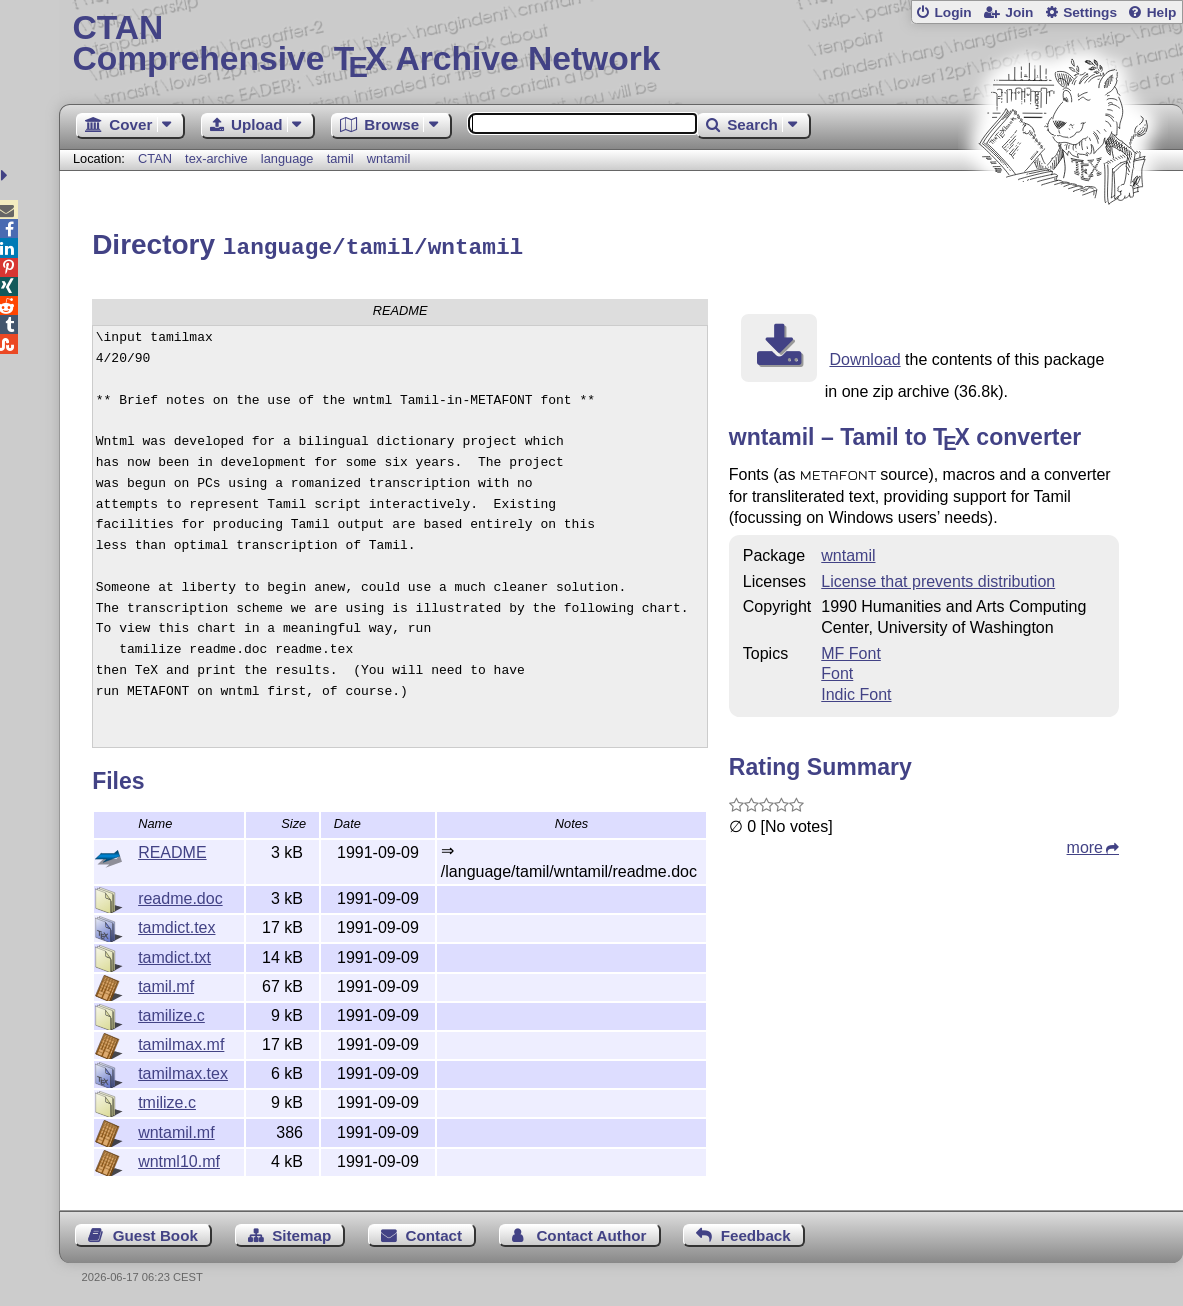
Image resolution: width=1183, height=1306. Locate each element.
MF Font (851, 650)
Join (1019, 12)
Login (952, 12)
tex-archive (216, 158)
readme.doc (180, 895)
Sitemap (301, 1232)
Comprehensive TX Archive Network (620, 45)
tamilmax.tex (183, 1070)
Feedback (756, 1232)
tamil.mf (166, 983)
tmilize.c (167, 1099)
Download (864, 356)
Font (837, 670)
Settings (1090, 12)
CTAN (155, 158)
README (172, 849)
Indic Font (856, 691)
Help (1162, 12)
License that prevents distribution (938, 578)
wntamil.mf (176, 1129)
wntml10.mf (179, 1158)
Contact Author (591, 1232)
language (287, 158)
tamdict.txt (174, 954)
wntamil (388, 158)
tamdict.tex (176, 924)
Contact (434, 1232)
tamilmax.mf (181, 1041)
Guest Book (155, 1232)
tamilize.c (171, 1012)
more (1085, 844)
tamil (340, 158)
